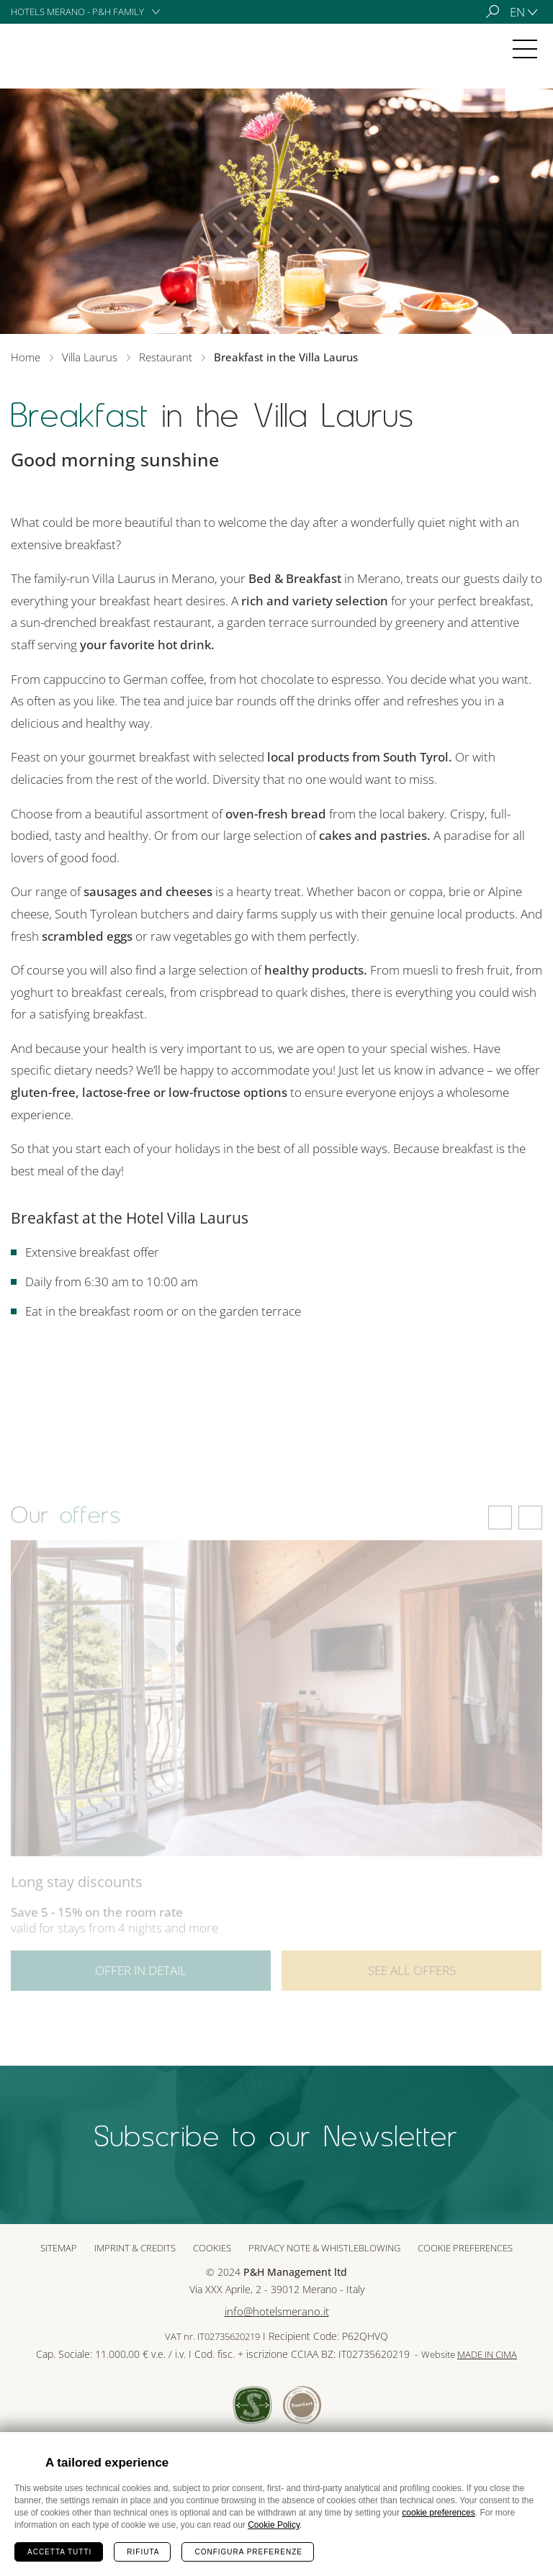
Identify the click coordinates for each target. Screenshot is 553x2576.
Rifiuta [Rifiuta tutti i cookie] (143, 2552)
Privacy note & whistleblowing (324, 2247)
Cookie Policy (274, 2525)
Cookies (212, 2247)
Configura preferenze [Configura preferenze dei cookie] (248, 2552)
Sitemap (58, 2247)
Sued (252, 2405)
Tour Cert (302, 2405)
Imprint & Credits (135, 2247)
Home (25, 357)
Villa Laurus (53, 49)
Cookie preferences (465, 2247)
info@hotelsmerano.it (277, 2311)
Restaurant (165, 357)
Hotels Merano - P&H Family (77, 11)
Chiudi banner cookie (533, 2451)
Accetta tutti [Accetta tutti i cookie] (59, 2552)
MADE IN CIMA (487, 2355)
